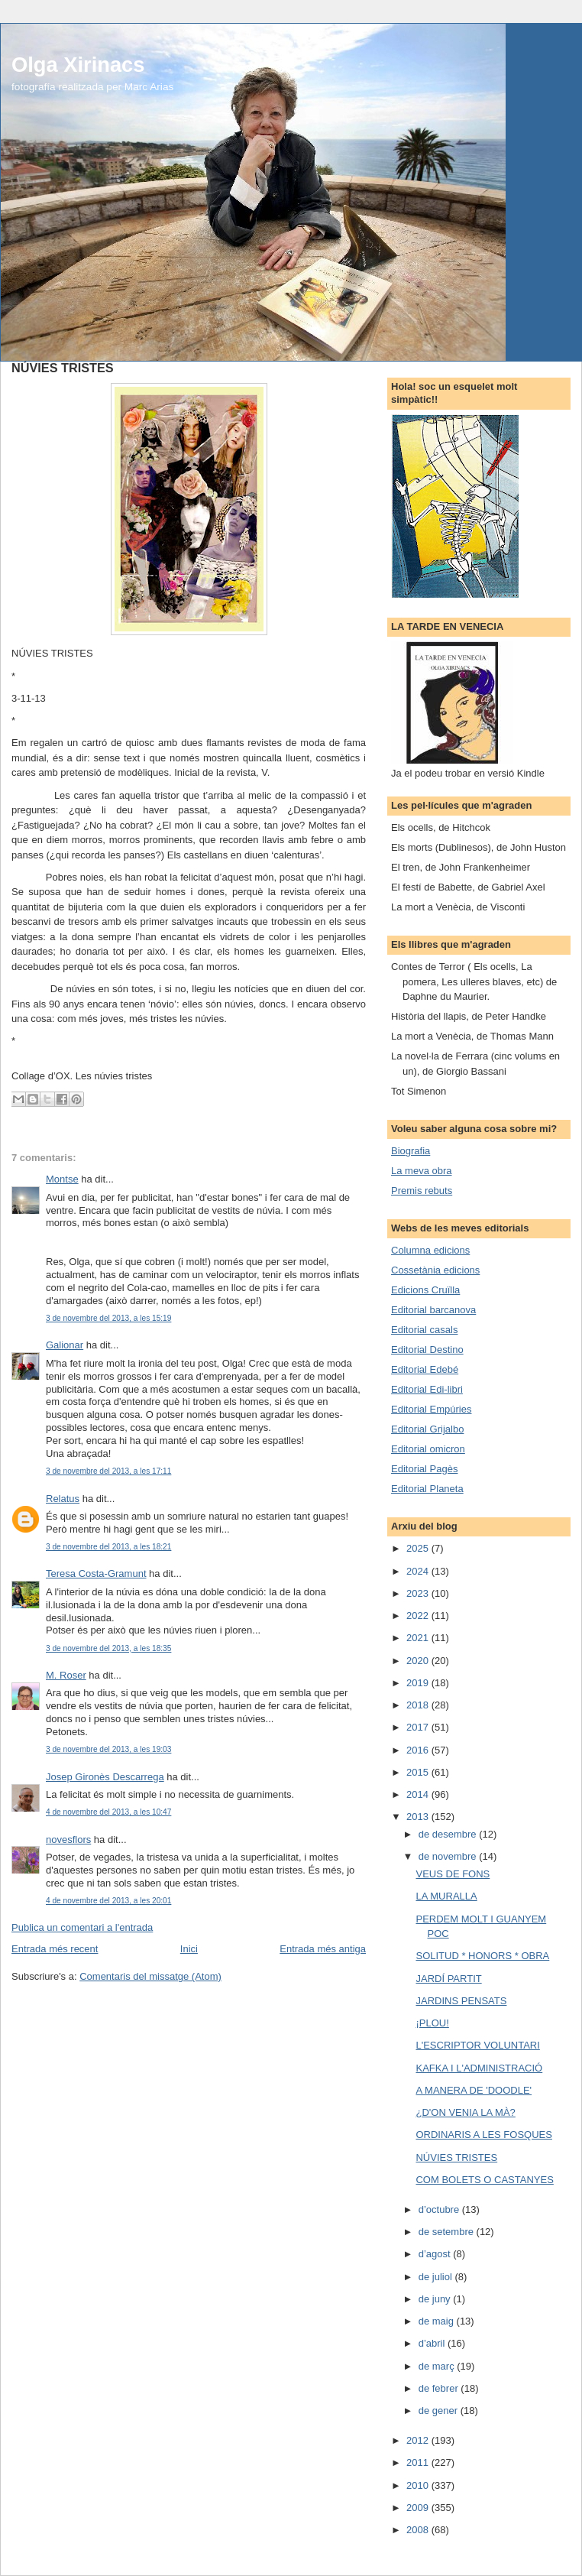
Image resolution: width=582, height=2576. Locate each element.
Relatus (62, 1498)
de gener (440, 2410)
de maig (438, 2321)
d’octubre (440, 2209)
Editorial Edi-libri (427, 1389)
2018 (419, 1705)
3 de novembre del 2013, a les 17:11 (108, 1471)
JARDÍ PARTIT (448, 1978)
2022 (419, 1615)
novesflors (68, 1839)
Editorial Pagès (424, 1469)
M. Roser (66, 1675)
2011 (419, 2462)
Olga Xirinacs (77, 64)
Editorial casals (424, 1329)
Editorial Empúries (431, 1409)
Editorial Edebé (424, 1369)
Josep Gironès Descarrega (105, 1777)
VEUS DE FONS (452, 1874)
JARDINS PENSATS (460, 2001)
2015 (419, 1772)
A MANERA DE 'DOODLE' (473, 2090)
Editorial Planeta (427, 1488)
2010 (419, 2485)
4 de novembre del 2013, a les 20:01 (108, 1900)
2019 (419, 1683)
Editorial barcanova (433, 1310)
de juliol (437, 2276)
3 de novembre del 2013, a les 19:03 (108, 1749)
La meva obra (421, 1170)
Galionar (64, 1345)
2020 (419, 1660)
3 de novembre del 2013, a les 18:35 (108, 1648)
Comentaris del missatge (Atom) (150, 1976)
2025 (419, 1548)
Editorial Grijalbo (427, 1429)
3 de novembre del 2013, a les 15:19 (108, 1318)
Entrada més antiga (323, 1949)
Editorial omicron (428, 1449)
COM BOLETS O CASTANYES (484, 2179)
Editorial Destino (427, 1349)
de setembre (448, 2231)
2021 (419, 1637)
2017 (419, 1727)
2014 (419, 1794)
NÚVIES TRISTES (456, 2157)
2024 (419, 1571)
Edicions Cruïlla (425, 1290)
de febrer (440, 2388)
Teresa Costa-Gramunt (96, 1573)
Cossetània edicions (435, 1270)
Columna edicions (430, 1250)
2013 (419, 1816)
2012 (419, 2440)
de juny (436, 2299)
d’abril (433, 2343)
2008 (419, 2529)
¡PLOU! (431, 2023)
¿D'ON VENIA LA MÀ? (465, 2112)
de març (438, 2366)
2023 (419, 1593)
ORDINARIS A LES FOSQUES (483, 2134)
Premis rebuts (421, 1190)
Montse (62, 1179)
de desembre (449, 1834)
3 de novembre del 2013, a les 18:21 (108, 1547)
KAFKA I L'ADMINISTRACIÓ (478, 2068)
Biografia (410, 1151)
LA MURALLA (446, 1896)
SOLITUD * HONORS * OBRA (482, 1955)
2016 (419, 1750)
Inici (189, 1949)
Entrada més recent (54, 1949)
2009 (419, 2507)
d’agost (436, 2254)
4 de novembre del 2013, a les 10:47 (108, 1812)
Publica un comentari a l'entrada (82, 1927)
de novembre (449, 1856)
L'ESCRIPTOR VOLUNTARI (477, 2045)
